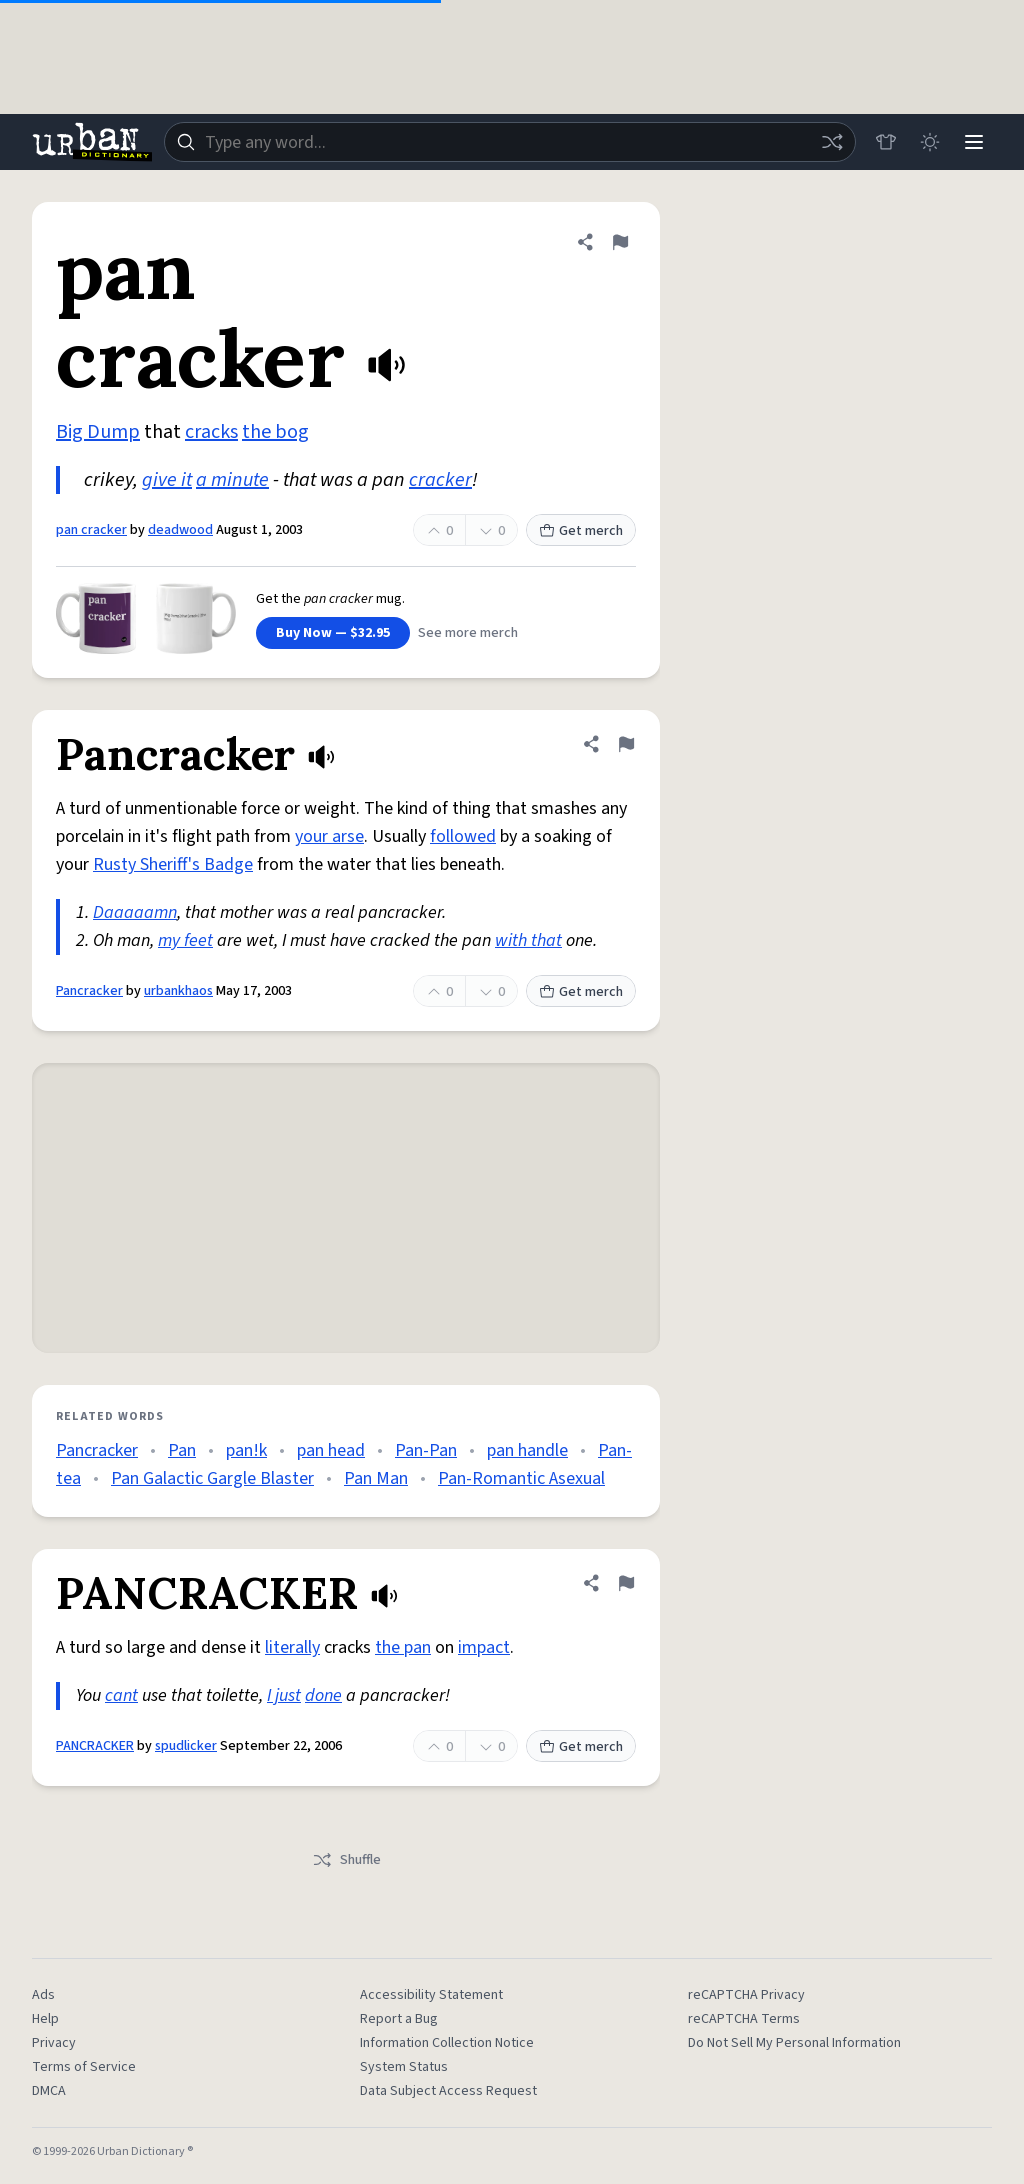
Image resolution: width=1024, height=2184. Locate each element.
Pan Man (376, 1478)
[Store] (886, 142)
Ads (43, 1995)
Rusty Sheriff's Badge (173, 864)
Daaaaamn (135, 912)
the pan (403, 1647)
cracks (211, 432)
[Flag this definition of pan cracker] (620, 242)
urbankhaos (178, 991)
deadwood (180, 530)
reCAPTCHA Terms (744, 2019)
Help (45, 2019)
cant (121, 1695)
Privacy (54, 2043)
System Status (404, 2067)
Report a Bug (399, 2019)
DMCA (49, 2091)
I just (284, 1695)
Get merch (581, 531)
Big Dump (98, 432)
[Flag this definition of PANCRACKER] (626, 1583)
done (323, 1695)
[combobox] (510, 142)
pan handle (527, 1450)
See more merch (468, 633)
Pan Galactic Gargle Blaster (212, 1478)
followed (463, 836)
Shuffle (346, 1860)
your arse (329, 836)
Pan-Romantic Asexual (521, 1478)
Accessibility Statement (431, 1995)
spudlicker (186, 1746)
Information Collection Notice (447, 2043)
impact (484, 1647)
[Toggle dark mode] (930, 142)
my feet (185, 940)
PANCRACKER (95, 1746)
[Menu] (974, 142)
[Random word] (832, 142)
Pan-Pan (426, 1450)
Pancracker (89, 991)
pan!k (246, 1450)
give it (167, 480)
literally (292, 1647)
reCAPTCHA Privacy (746, 1995)
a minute (232, 480)
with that (528, 940)
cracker (440, 480)
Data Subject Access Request (448, 2091)
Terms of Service (84, 2067)
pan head (331, 1450)
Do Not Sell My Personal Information (794, 2043)
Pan (182, 1450)
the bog (275, 432)
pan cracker (91, 530)
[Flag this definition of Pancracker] (626, 744)
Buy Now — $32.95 (333, 633)
